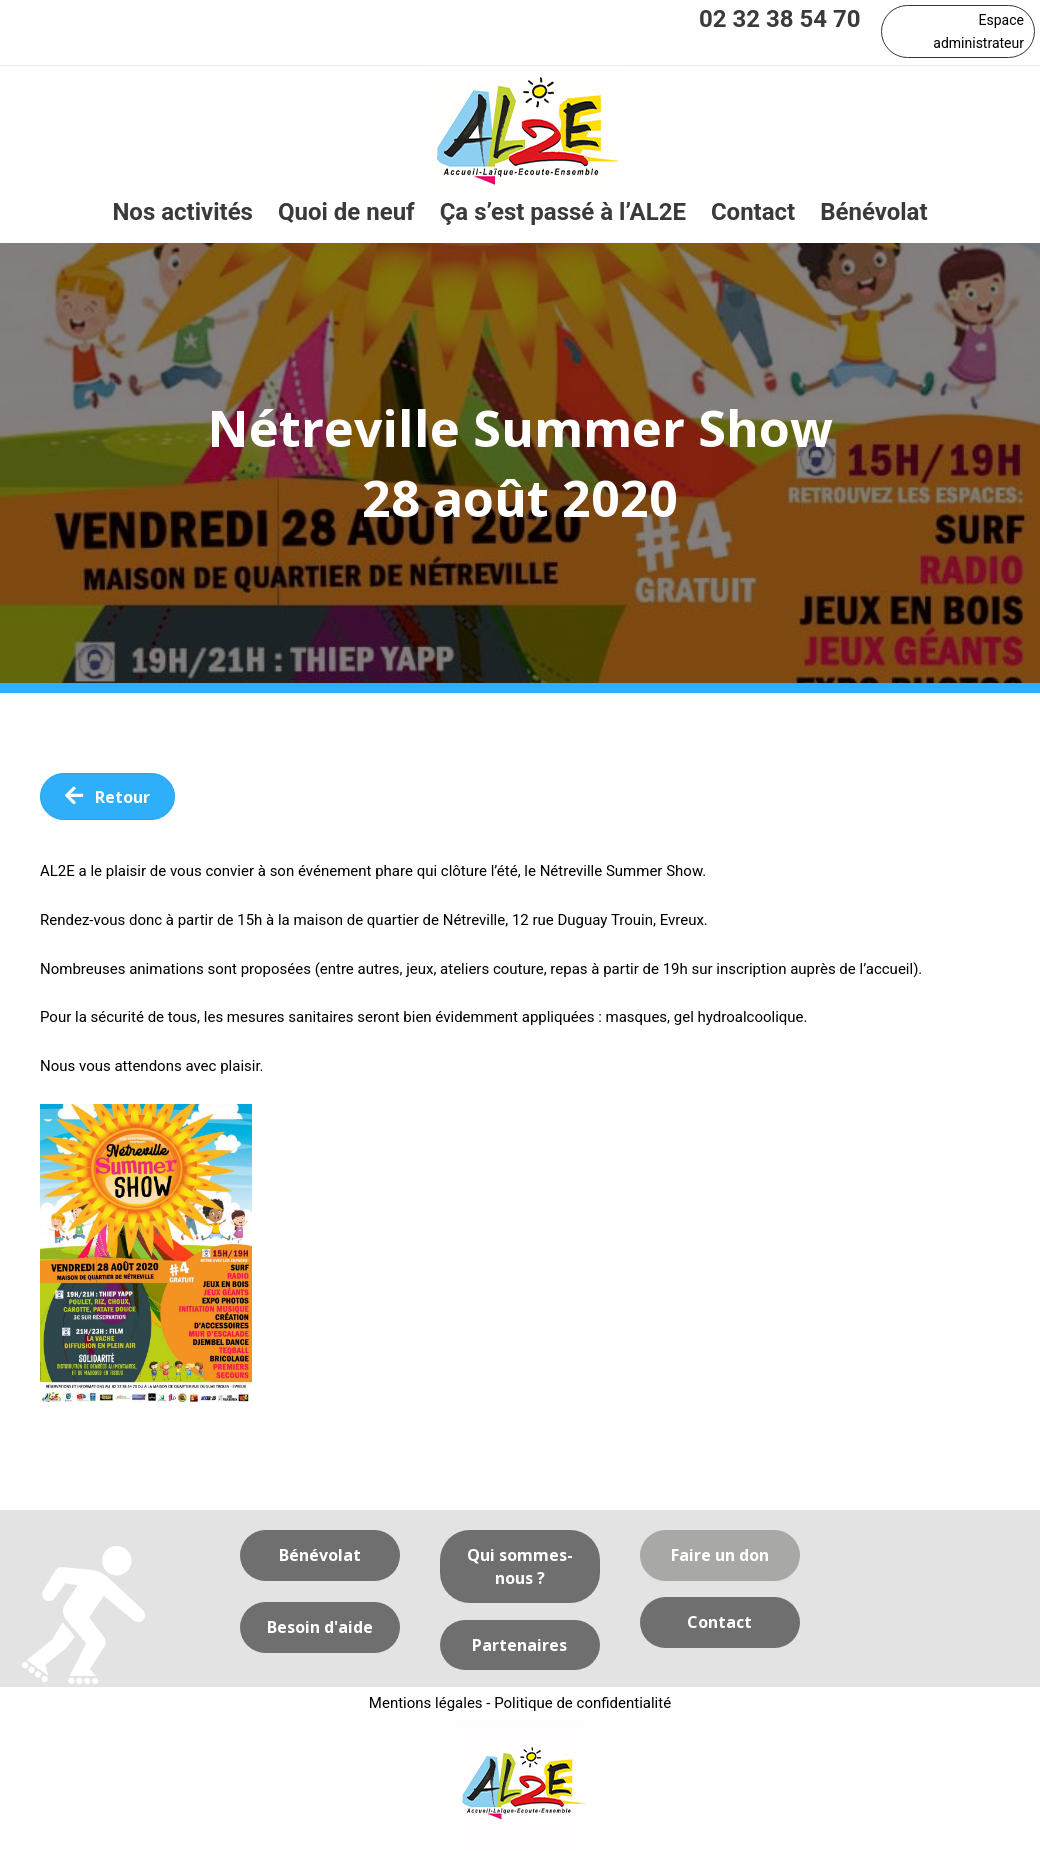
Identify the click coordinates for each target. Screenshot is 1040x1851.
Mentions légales (426, 1703)
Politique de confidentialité (582, 1703)
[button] (958, 31)
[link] (182, 212)
